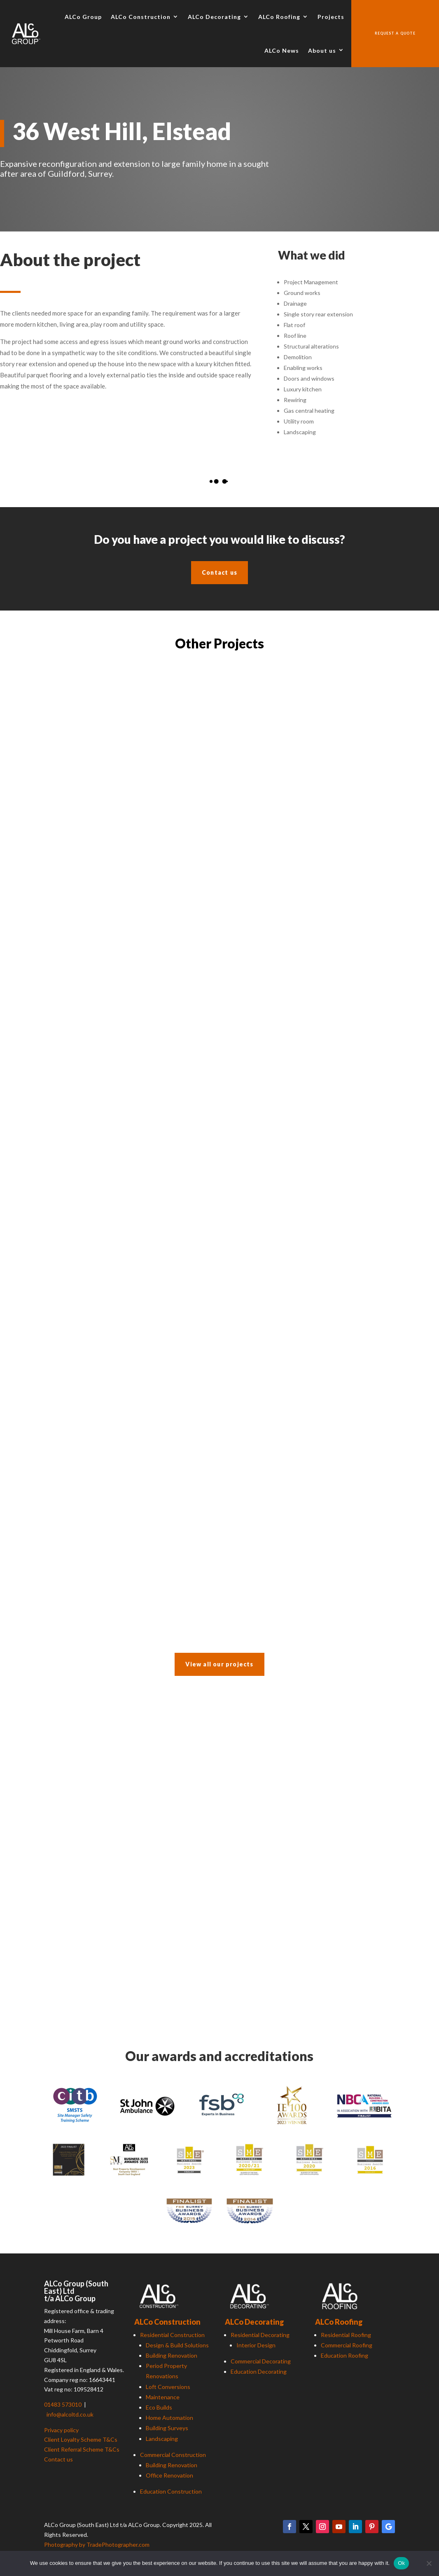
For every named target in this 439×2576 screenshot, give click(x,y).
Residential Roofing (346, 2334)
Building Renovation (171, 2355)
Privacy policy (61, 2429)
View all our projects (219, 1664)
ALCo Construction (140, 16)
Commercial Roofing (346, 2345)
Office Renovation (169, 2475)
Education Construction (171, 2491)
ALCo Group (83, 16)
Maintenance (163, 2397)
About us (322, 50)
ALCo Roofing (279, 16)
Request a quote (395, 33)
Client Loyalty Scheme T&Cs (80, 2439)
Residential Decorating (260, 2334)
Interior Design (256, 2345)
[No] (429, 2563)
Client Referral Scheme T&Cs (81, 2449)
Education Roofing (344, 2355)
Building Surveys (167, 2427)
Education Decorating (259, 2371)
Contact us (219, 572)
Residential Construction (172, 2334)
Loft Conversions (168, 2386)
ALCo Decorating (214, 16)
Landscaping (162, 2438)
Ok (401, 2563)
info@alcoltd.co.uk (70, 2414)
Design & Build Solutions (177, 2345)
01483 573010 (63, 2404)
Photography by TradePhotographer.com (96, 2544)
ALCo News (281, 50)
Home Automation (169, 2417)
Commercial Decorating (261, 2361)
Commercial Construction (173, 2454)
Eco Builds (159, 2407)
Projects (331, 16)
